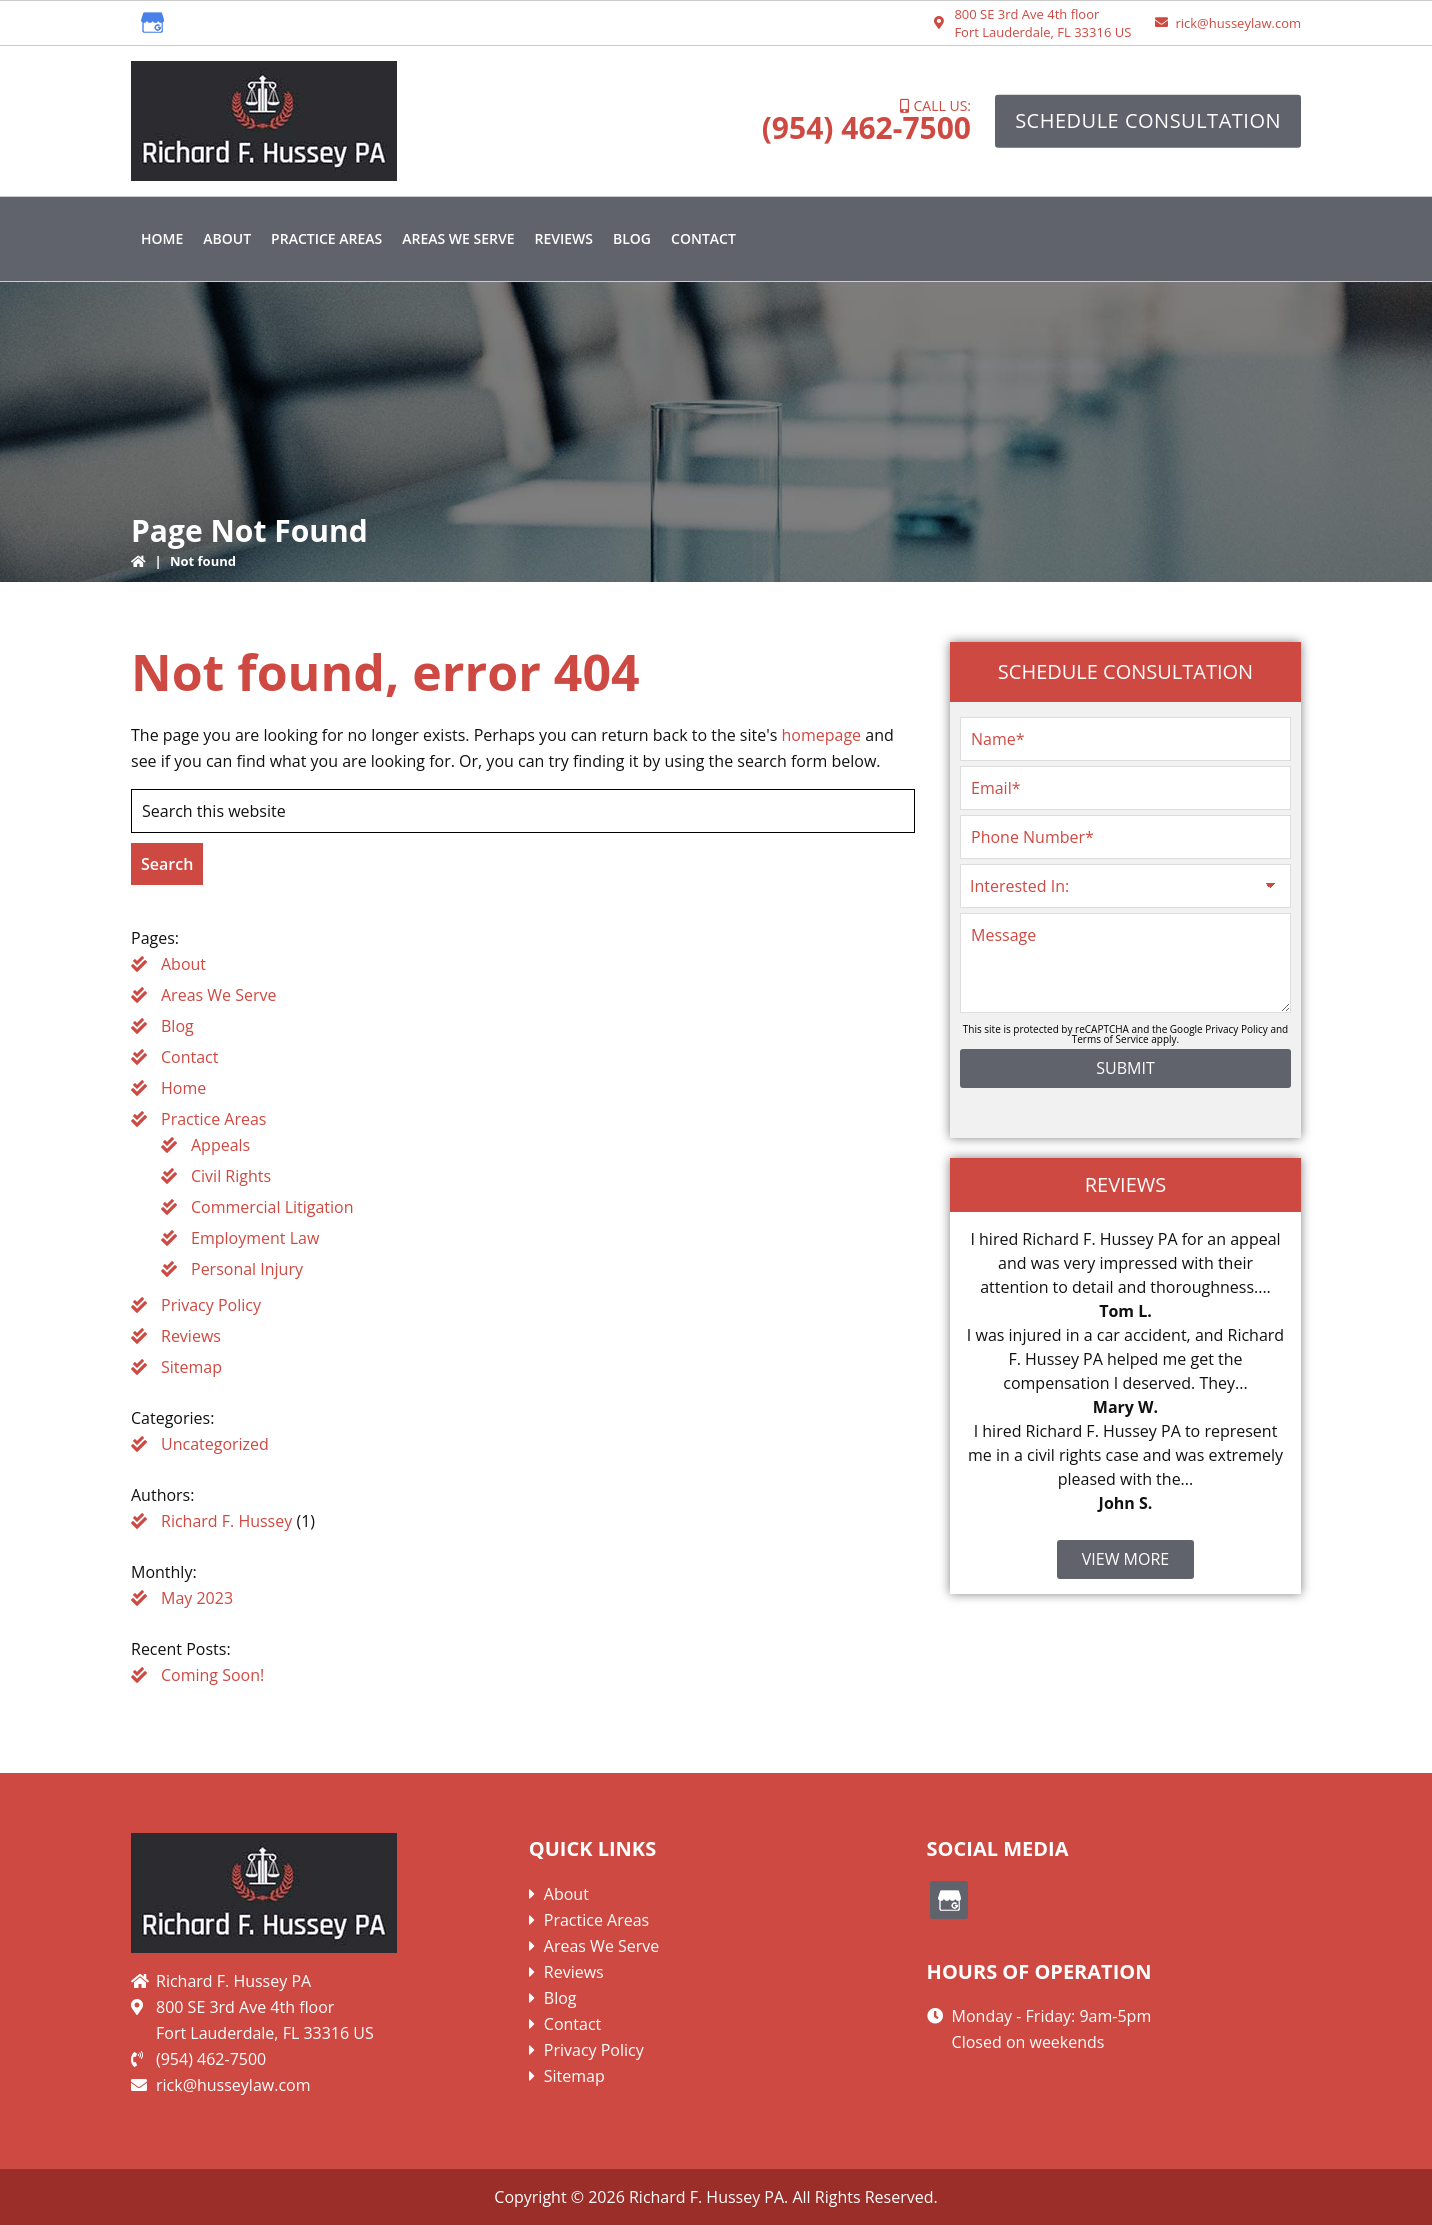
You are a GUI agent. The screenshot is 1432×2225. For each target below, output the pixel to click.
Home (183, 1088)
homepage (821, 735)
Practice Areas (213, 1119)
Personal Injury (247, 1269)
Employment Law (255, 1238)
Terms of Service (1110, 1039)
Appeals (220, 1145)
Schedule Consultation (1148, 120)
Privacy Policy (211, 1305)
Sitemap (191, 1367)
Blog (177, 1026)
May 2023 (197, 1598)
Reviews (191, 1336)
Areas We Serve (219, 995)
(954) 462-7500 (866, 127)
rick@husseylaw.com (1238, 23)
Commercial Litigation (272, 1207)
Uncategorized (215, 1444)
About (183, 964)
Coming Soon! (212, 1675)
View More (1125, 1559)
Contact (189, 1057)
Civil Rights (231, 1176)
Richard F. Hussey (226, 1521)
